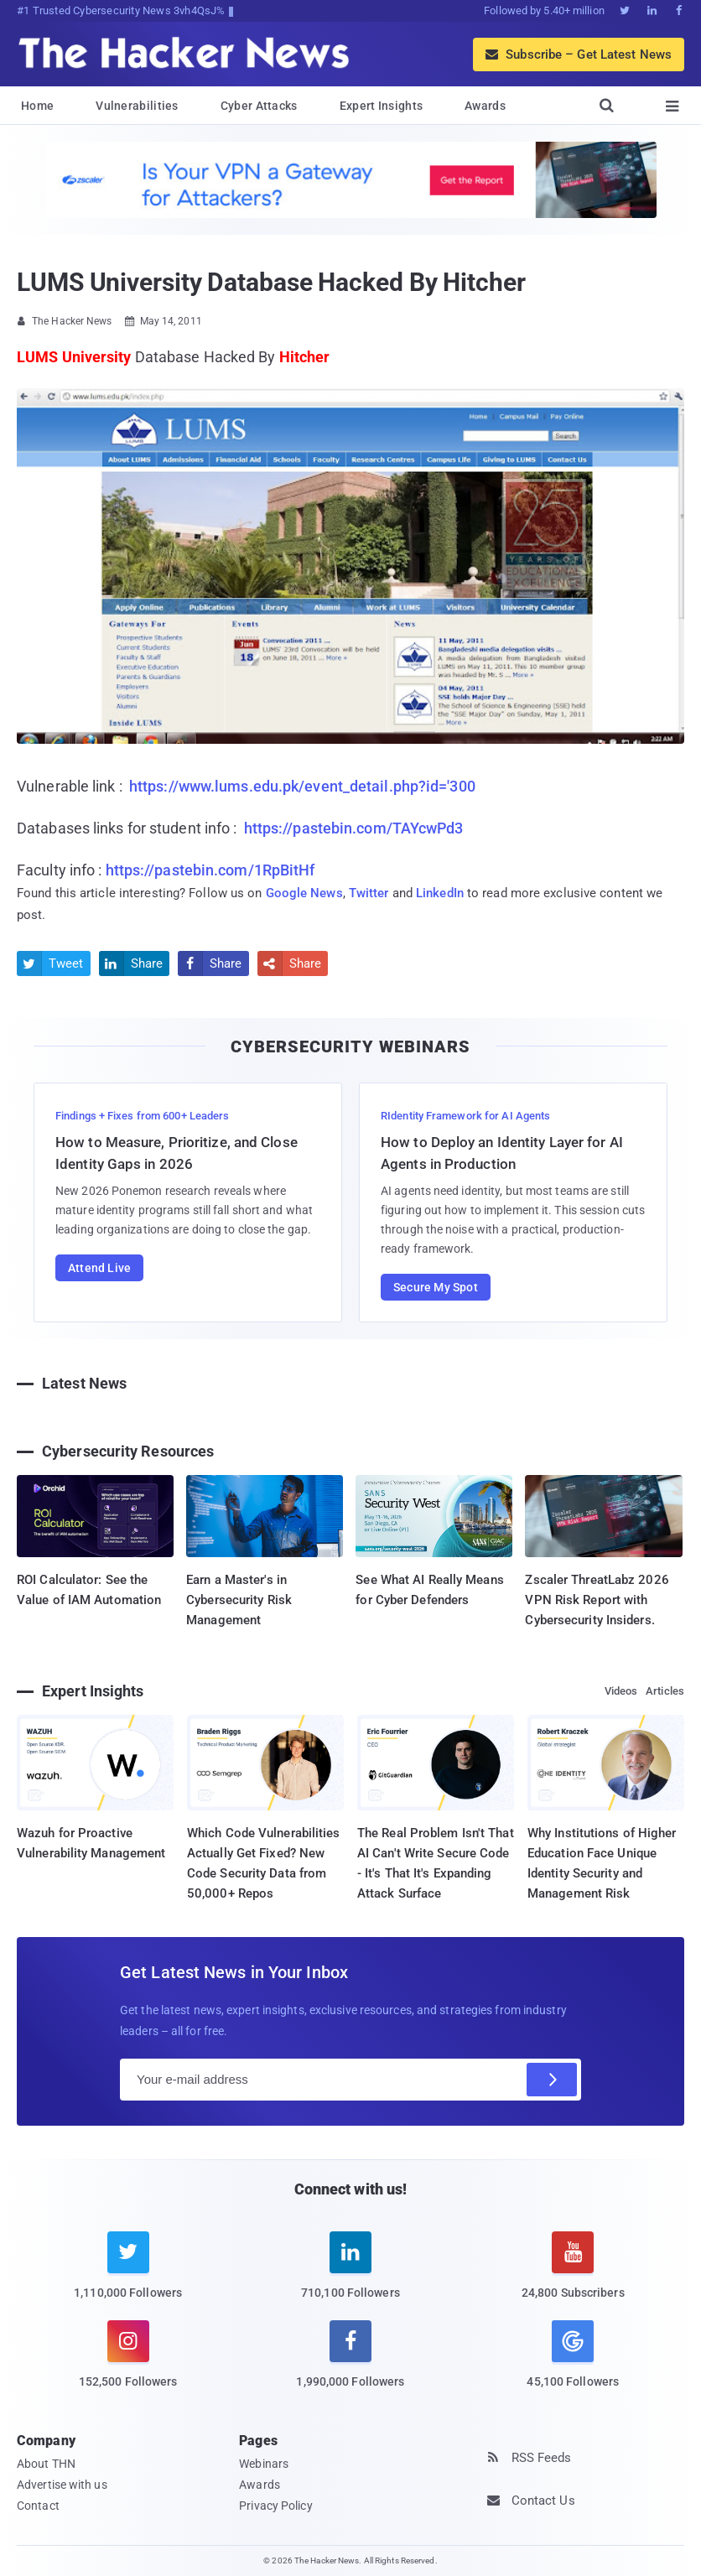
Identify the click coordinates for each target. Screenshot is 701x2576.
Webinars (263, 2463)
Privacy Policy (275, 2505)
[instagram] (128, 2364)
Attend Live (99, 1268)
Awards (485, 105)
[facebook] (350, 2364)
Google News (304, 893)
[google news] (573, 2356)
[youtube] (573, 2275)
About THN (46, 2463)
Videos (621, 1691)
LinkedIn (440, 893)
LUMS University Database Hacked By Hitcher (271, 282)
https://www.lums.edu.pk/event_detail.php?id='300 (302, 786)
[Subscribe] (552, 2079)
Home (37, 105)
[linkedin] (350, 2275)
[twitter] (128, 2275)
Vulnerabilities (137, 105)
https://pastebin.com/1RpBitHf (210, 870)
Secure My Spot (435, 1287)
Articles (665, 1691)
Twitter (369, 893)
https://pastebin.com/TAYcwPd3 (354, 828)
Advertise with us (62, 2484)
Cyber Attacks (259, 105)
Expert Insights (381, 105)
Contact (38, 2505)
